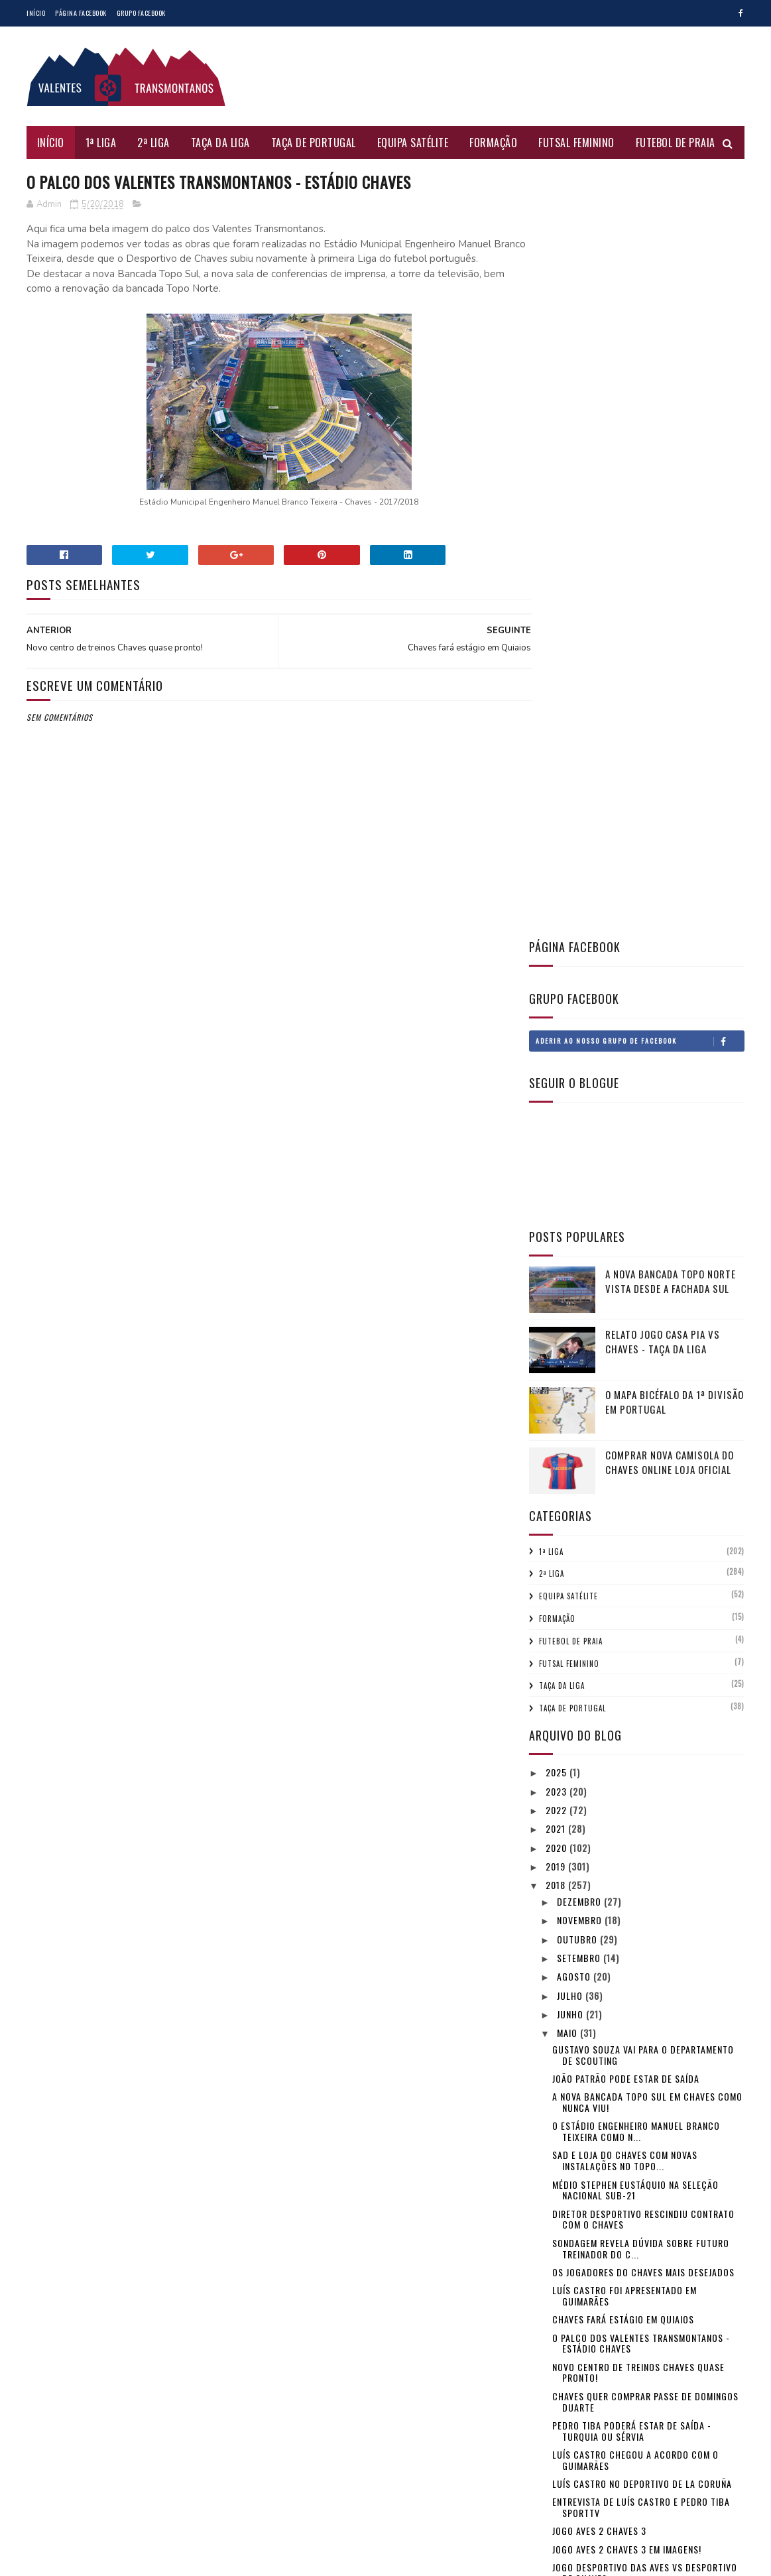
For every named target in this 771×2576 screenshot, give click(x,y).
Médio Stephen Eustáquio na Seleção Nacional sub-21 (635, 1421)
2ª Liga (154, 143)
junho (571, 1245)
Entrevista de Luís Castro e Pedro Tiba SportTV (641, 1737)
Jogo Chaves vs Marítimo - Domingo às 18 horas (644, 2015)
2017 (557, 2159)
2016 (557, 2178)
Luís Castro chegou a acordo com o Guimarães (635, 1690)
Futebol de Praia (675, 143)
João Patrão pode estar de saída (625, 1309)
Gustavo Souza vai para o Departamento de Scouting (643, 1285)
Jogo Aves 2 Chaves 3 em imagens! (626, 1780)
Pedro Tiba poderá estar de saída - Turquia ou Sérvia (631, 1661)
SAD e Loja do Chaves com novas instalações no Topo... (624, 1391)
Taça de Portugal (313, 143)
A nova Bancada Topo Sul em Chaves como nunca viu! (647, 1332)
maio (568, 1263)
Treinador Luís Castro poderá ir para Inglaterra (638, 1920)
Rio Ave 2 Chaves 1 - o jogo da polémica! (642, 2057)
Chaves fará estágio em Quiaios (623, 1550)
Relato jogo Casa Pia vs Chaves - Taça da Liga (662, 572)
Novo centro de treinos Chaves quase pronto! (638, 1603)
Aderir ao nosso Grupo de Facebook (640, 272)
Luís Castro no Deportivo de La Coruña (642, 1714)
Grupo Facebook (141, 13)
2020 (557, 1078)
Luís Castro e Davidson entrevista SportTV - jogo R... (630, 1985)
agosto (575, 1207)
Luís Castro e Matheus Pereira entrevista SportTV (647, 1891)
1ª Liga (101, 143)
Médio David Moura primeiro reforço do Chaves (642, 1832)
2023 (557, 1022)
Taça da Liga (220, 143)
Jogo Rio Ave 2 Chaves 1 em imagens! (631, 2039)
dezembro (580, 1132)
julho (571, 1226)
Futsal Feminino (577, 143)
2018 (557, 1116)
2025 (557, 1003)
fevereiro (580, 2117)
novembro (581, 1151)
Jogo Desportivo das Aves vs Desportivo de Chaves (644, 1803)
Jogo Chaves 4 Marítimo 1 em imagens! (636, 1944)
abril (570, 2080)
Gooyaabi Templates (204, 2559)
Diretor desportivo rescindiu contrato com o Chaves (643, 1450)
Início (36, 13)
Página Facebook (81, 13)
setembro (580, 1189)
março (573, 2098)
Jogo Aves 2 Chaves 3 (599, 1761)
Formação (494, 143)
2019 (557, 1097)
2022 (557, 1041)
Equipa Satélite (413, 143)
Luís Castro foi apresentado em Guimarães (624, 1526)
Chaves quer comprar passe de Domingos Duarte (645, 1632)
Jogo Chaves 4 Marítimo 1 (609, 1962)
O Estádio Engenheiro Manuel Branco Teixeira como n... (636, 1362)
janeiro (574, 2136)
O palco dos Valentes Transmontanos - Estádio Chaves (641, 1574)
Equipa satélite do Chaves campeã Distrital (629, 1861)
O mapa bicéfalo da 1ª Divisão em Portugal (674, 633)
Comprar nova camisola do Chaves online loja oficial (669, 693)
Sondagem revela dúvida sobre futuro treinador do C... (640, 1479)
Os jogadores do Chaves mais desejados (643, 1503)
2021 (557, 1059)
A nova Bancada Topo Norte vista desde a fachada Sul (670, 512)
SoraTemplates (90, 2559)
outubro (578, 1170)
